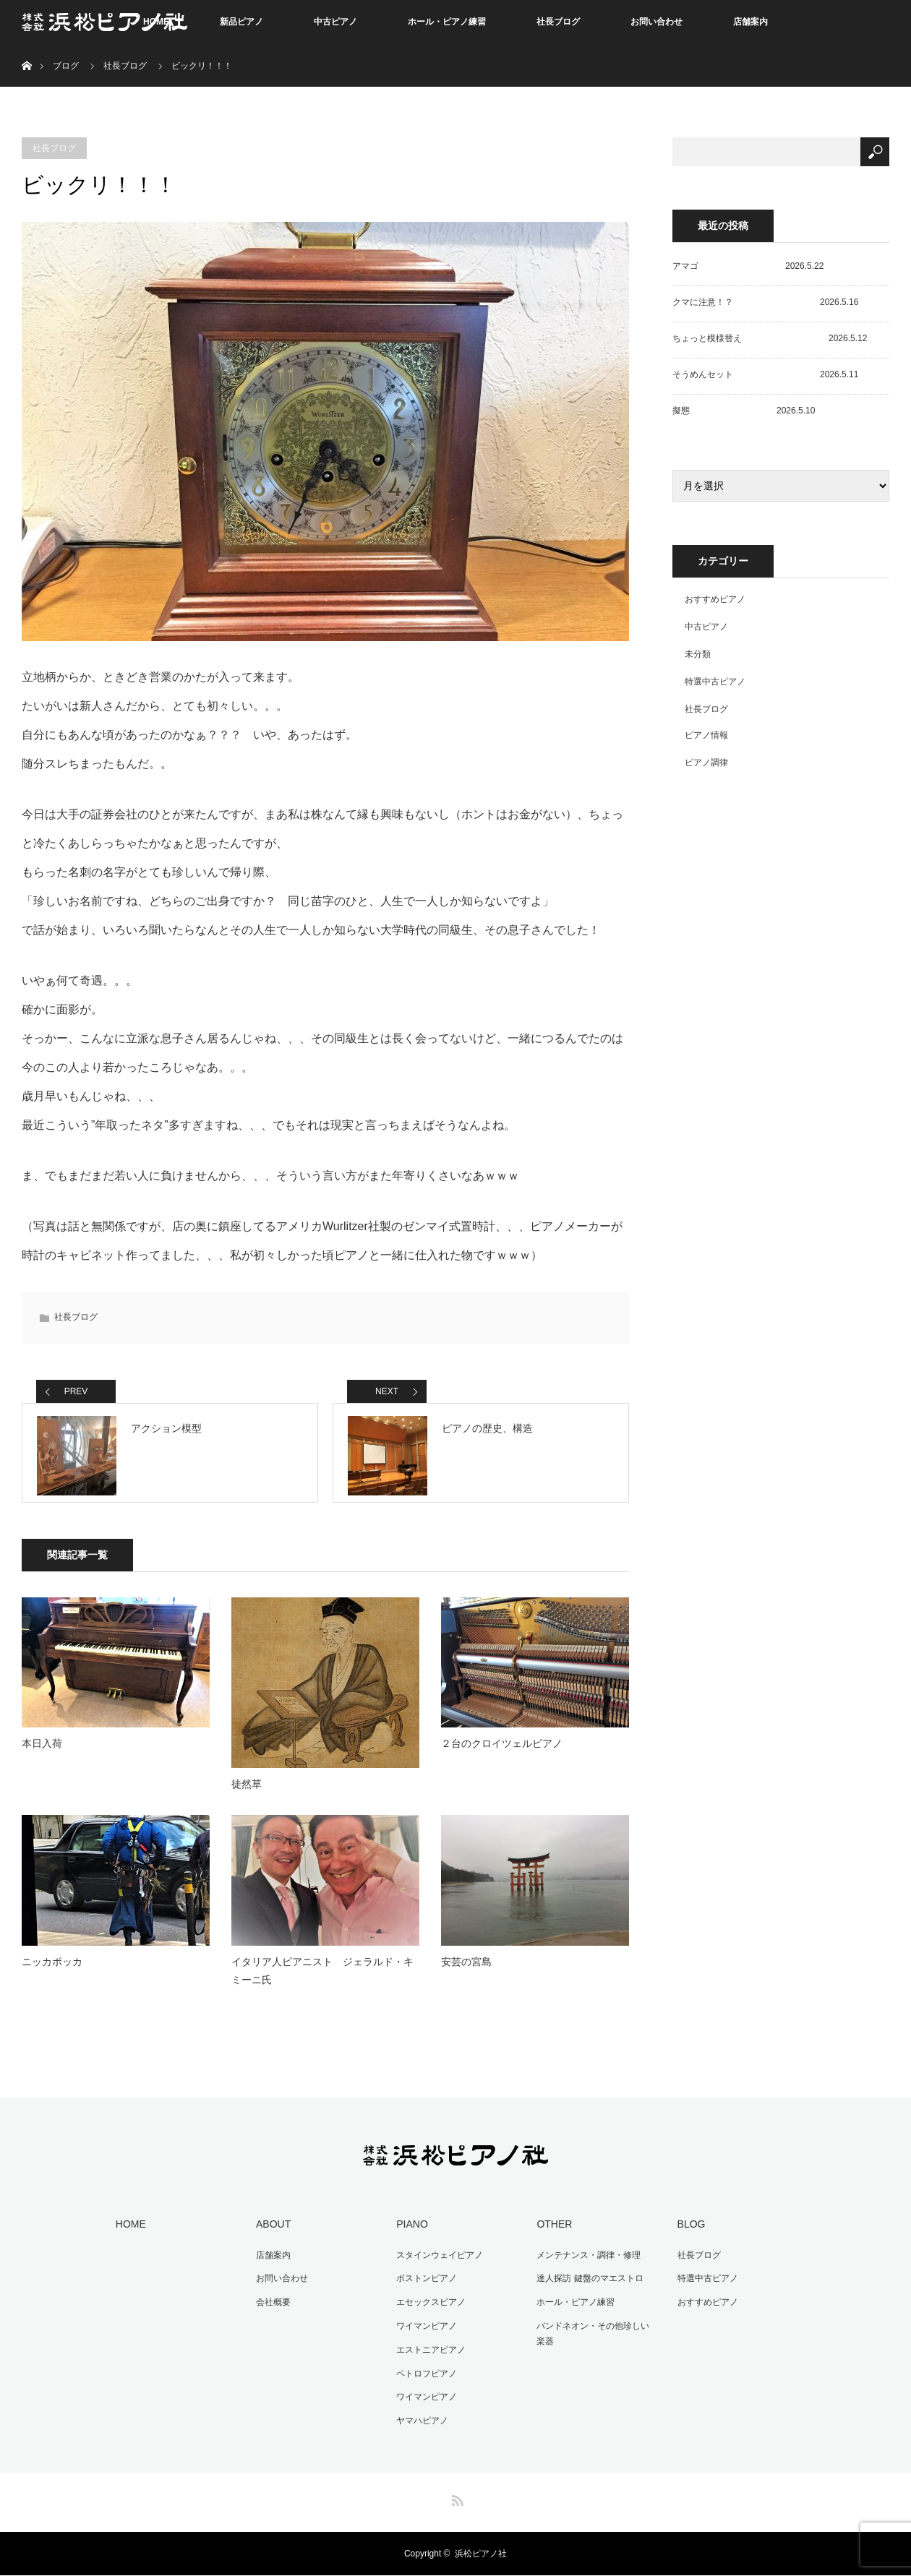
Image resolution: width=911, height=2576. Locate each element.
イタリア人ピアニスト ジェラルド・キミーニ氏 (322, 1978)
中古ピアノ (335, 22)
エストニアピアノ (428, 2353)
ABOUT (271, 2232)
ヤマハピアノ (420, 2422)
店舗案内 (750, 22)
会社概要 (271, 2308)
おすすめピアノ (715, 599)
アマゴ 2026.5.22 (748, 266)
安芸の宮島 (466, 1969)
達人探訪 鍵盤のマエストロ (587, 2285)
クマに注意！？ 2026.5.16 (765, 302)
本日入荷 (42, 1752)
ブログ (66, 66)
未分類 (698, 654)
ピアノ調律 (706, 762)
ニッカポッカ (52, 1969)
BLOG (689, 2232)
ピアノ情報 (706, 735)
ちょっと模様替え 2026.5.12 (769, 338)
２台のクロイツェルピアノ (502, 1752)
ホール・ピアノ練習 (447, 22)
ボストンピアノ (424, 2285)
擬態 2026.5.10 (743, 410)
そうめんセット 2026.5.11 (765, 374)
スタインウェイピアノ (437, 2262)
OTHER (552, 2232)
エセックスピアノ (428, 2308)
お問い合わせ (656, 22)
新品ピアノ (241, 22)
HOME (129, 2232)
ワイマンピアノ (424, 2330)
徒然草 (246, 1792)
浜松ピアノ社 (481, 2554)
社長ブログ (558, 22)
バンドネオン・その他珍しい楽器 (595, 2338)
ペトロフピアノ (424, 2376)
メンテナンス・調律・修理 (586, 2262)
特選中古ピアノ (715, 682)
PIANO (410, 2232)
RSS (455, 2499)
